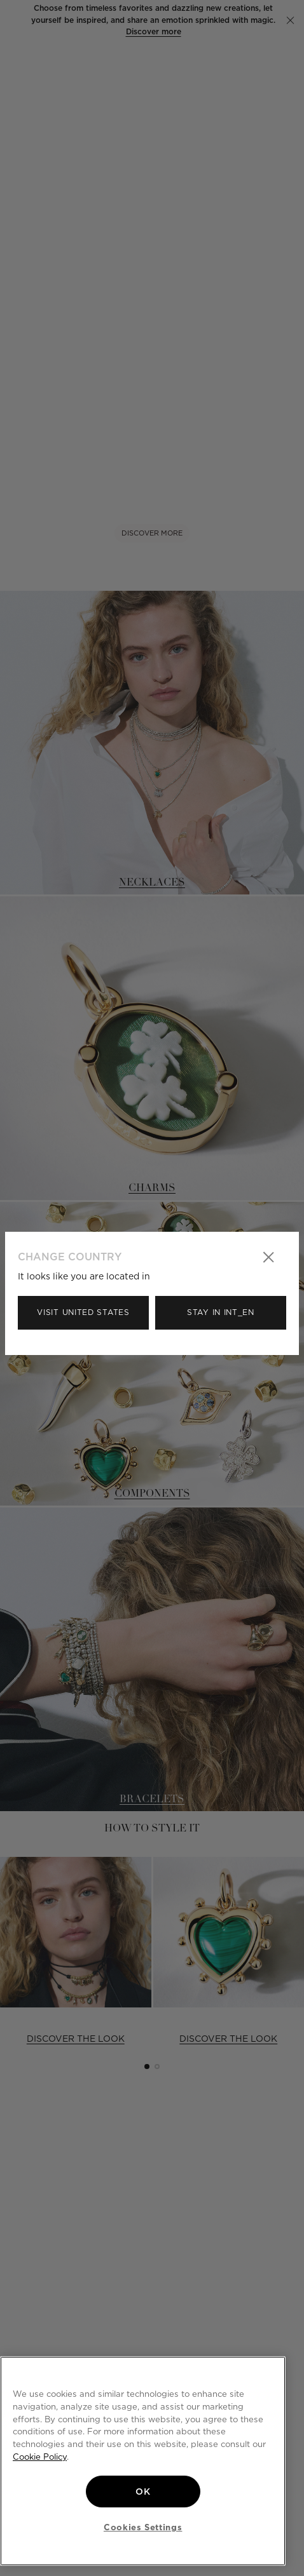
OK (142, 2491)
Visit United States (83, 1312)
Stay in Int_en (220, 1312)
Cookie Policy (40, 2456)
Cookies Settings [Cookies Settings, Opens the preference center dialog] (143, 2527)
